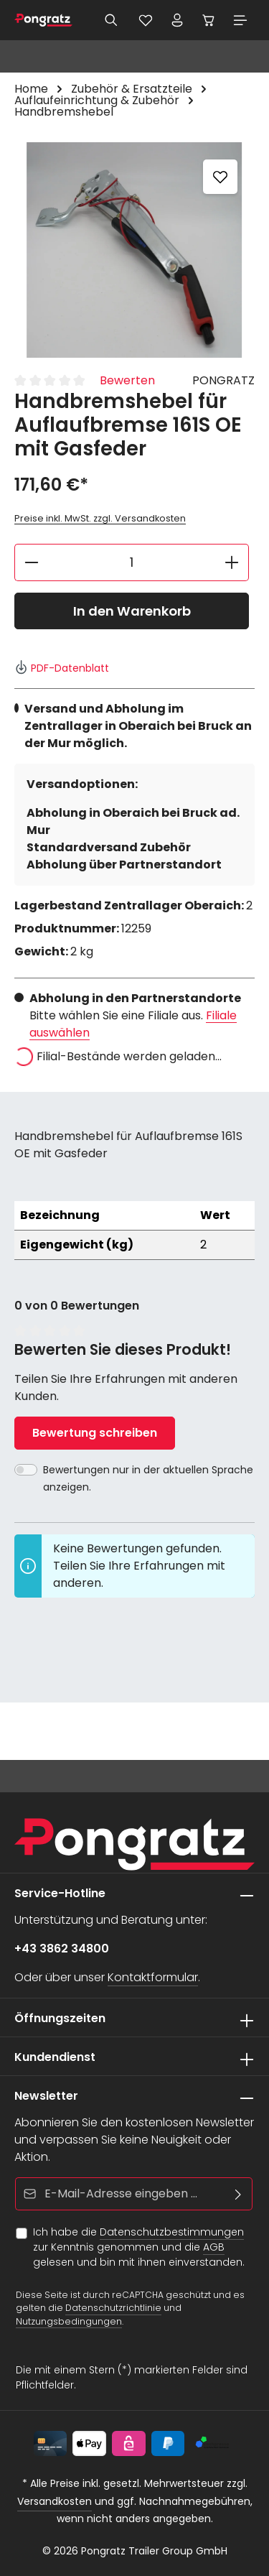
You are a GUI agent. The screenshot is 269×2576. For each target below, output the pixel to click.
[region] (134, 250)
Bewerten (127, 380)
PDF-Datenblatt (61, 668)
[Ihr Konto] (177, 20)
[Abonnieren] (239, 2193)
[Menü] (240, 20)
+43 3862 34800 (61, 1948)
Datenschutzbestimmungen (172, 2232)
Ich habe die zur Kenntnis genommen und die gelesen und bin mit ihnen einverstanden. (139, 2247)
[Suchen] (111, 20)
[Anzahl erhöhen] (232, 562)
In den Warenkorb (132, 611)
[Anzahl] (131, 562)
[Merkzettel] (145, 20)
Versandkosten (54, 2501)
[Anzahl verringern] (31, 562)
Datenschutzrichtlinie (113, 2308)
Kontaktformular (153, 1977)
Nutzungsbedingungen (69, 2321)
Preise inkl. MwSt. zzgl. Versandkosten (100, 518)
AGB (214, 2247)
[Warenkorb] (208, 20)
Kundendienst (54, 2057)
